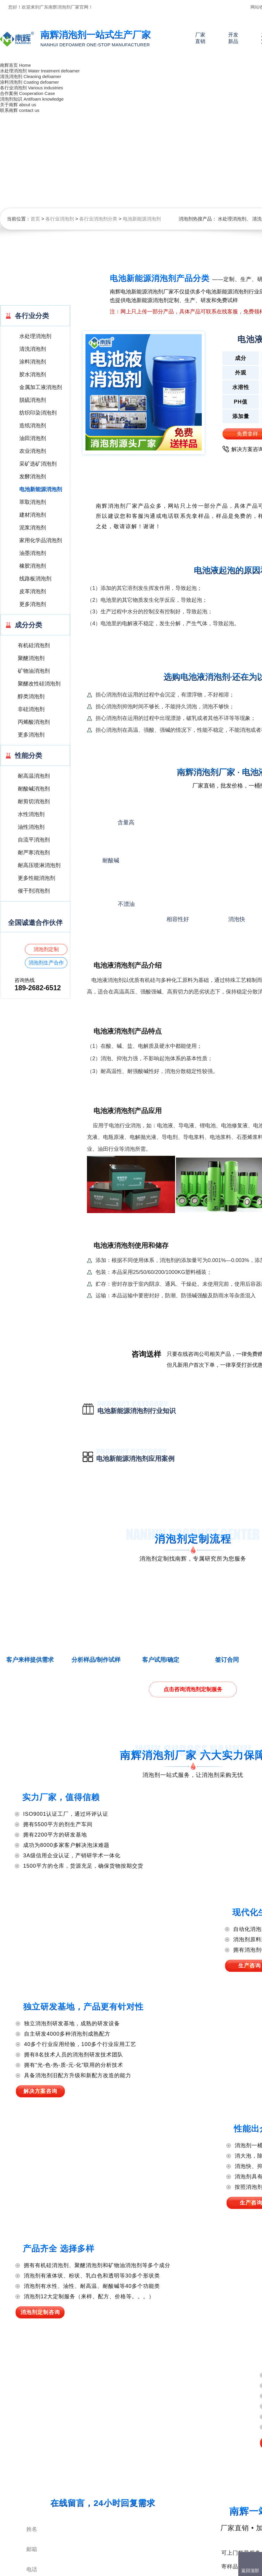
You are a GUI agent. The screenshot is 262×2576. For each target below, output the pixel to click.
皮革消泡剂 (32, 591)
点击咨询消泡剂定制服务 (192, 1689)
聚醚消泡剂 (31, 658)
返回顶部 (250, 2570)
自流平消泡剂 (34, 840)
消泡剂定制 (46, 949)
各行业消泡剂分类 (98, 218)
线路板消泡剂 (35, 579)
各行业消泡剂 (59, 218)
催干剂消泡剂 (34, 891)
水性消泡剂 (31, 814)
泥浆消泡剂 (32, 528)
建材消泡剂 (32, 515)
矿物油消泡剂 (34, 671)
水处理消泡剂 (232, 218)
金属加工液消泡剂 (40, 387)
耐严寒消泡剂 (34, 853)
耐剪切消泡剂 (34, 801)
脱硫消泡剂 (32, 400)
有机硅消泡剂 (34, 645)
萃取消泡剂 (32, 502)
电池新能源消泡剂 (142, 218)
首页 (35, 218)
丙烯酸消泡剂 (34, 722)
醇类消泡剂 (31, 696)
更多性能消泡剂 (36, 878)
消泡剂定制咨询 (40, 2312)
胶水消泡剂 (32, 374)
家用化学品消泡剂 (40, 540)
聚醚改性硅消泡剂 (39, 684)
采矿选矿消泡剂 (38, 464)
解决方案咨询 (40, 2091)
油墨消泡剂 (32, 553)
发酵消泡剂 (32, 477)
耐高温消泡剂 (34, 776)
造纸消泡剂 (32, 425)
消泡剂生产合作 (46, 963)
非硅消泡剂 (31, 709)
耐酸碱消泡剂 (34, 789)
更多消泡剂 (32, 604)
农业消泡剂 (32, 451)
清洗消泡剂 (32, 349)
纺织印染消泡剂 (38, 413)
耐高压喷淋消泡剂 (39, 865)
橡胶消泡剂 (32, 566)
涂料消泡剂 (32, 362)
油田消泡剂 (32, 438)
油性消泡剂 (31, 827)
